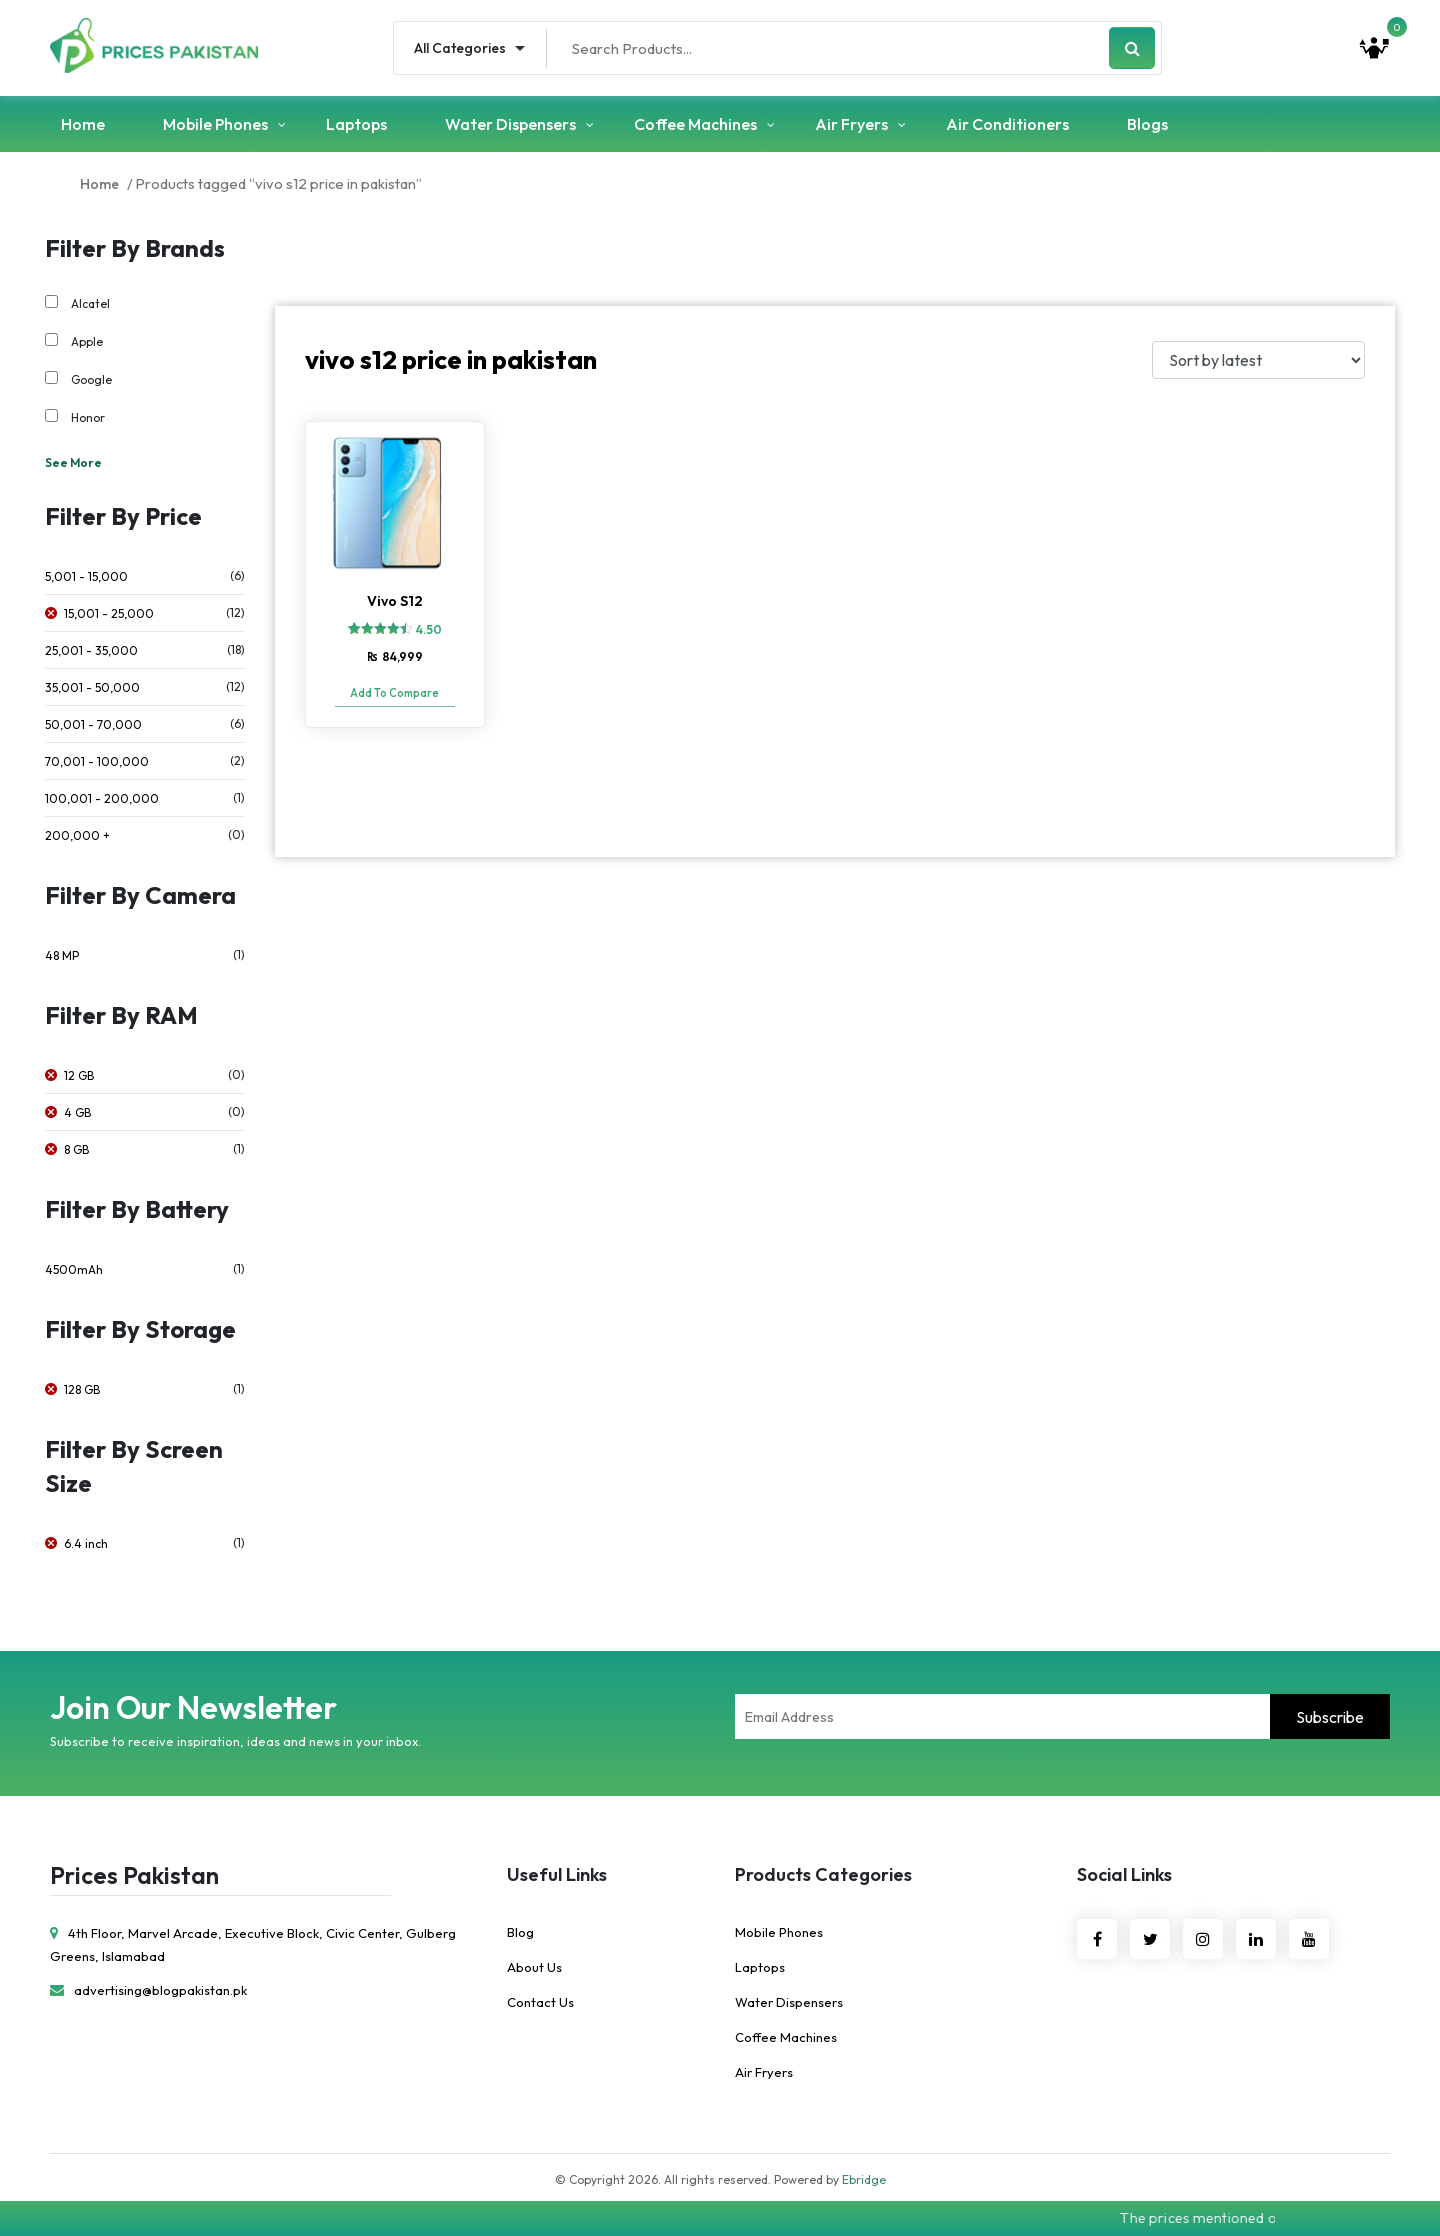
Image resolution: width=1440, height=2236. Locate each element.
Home (83, 124)
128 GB (82, 1389)
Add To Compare (394, 693)
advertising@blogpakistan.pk (148, 1990)
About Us (534, 1967)
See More (73, 462)
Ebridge (864, 2179)
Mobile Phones (215, 124)
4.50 (429, 629)
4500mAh (74, 1269)
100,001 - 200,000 (102, 798)
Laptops (356, 124)
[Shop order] (1258, 360)
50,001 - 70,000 (93, 724)
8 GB (76, 1149)
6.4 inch (86, 1543)
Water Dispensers (510, 124)
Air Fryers (851, 124)
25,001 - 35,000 (91, 650)
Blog (520, 1932)
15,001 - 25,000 (109, 613)
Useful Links (557, 1874)
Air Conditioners (1007, 124)
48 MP (62, 955)
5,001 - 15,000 (86, 576)
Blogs (1147, 124)
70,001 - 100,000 (97, 761)
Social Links (1124, 1874)
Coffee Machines (695, 124)
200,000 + (77, 835)
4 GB (77, 1112)
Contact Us (540, 2002)
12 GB (79, 1075)
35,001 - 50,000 (92, 687)
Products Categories (823, 1874)
